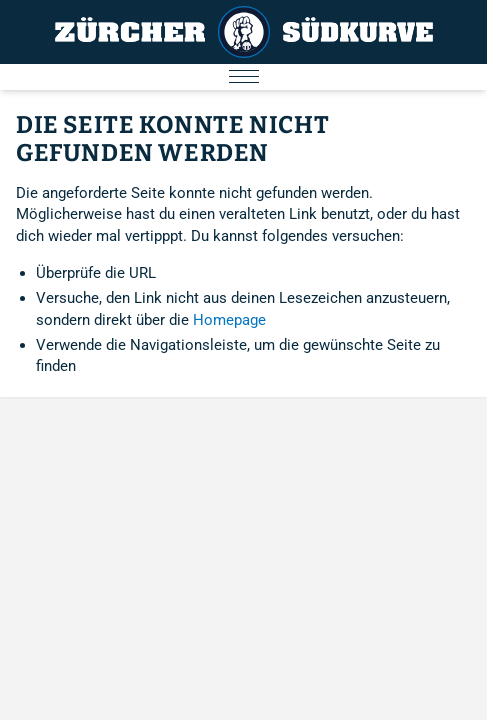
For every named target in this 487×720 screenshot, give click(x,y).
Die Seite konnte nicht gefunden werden (172, 139)
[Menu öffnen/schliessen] (243, 77)
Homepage (229, 320)
